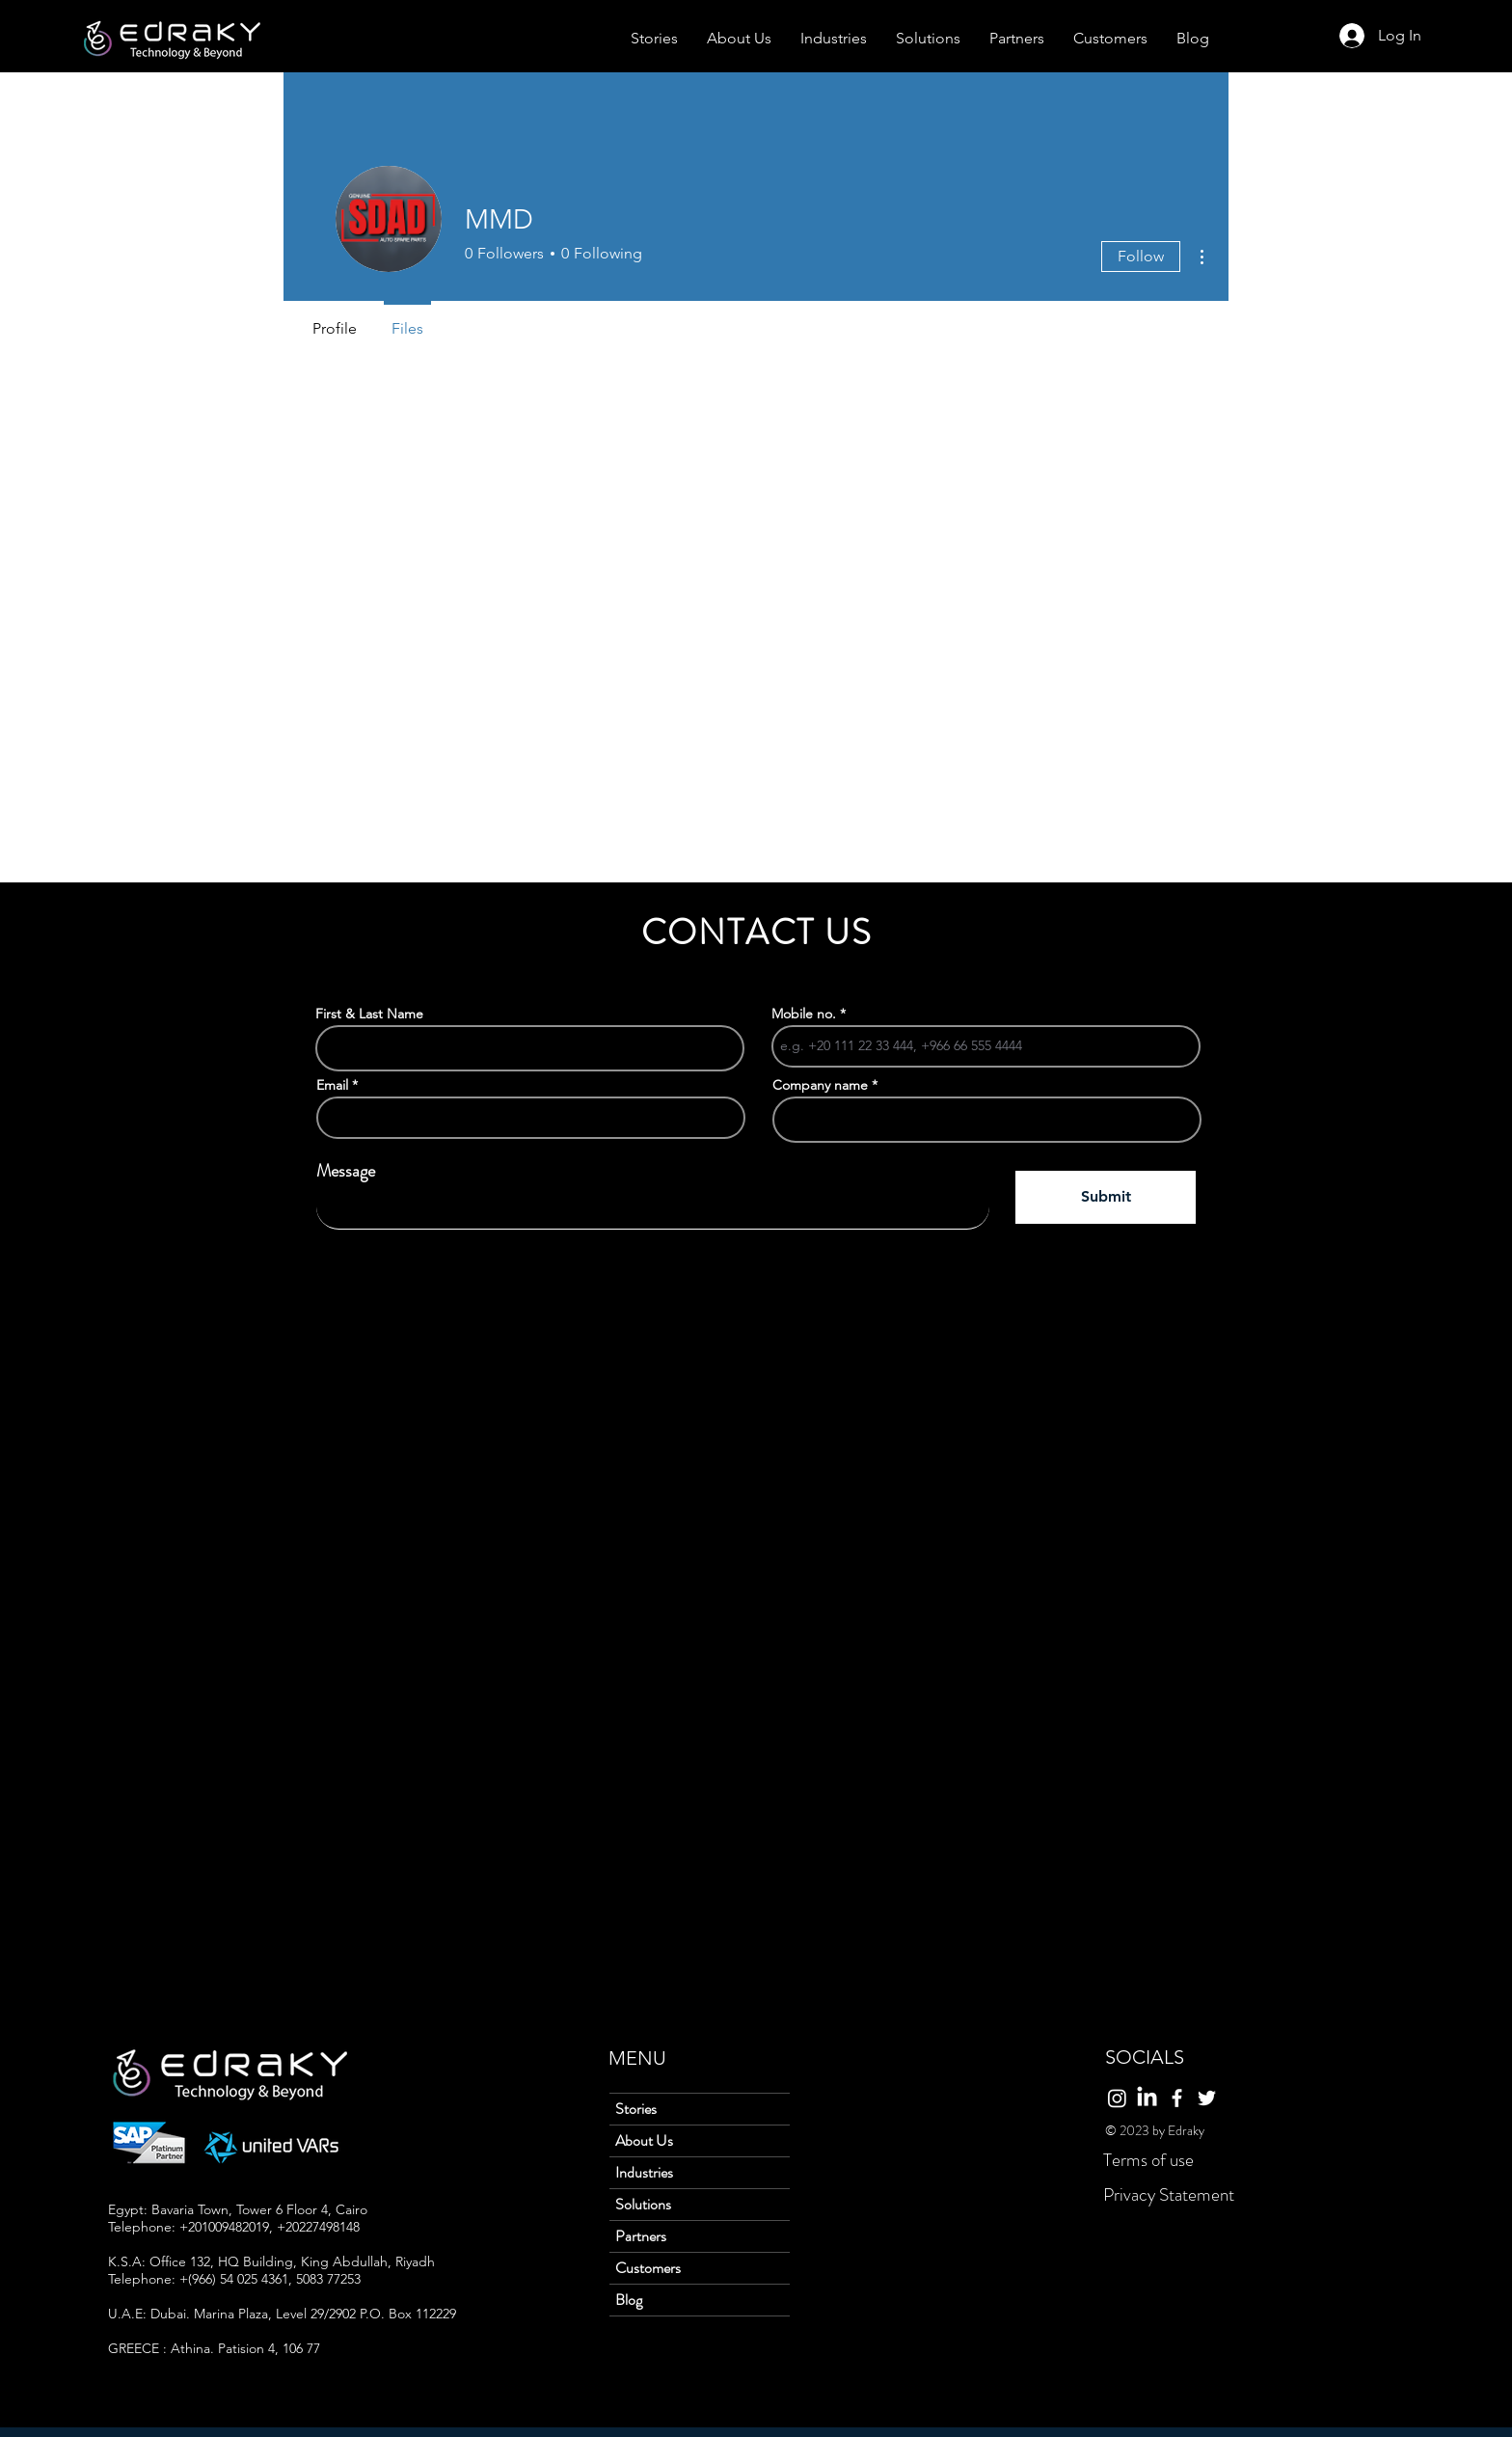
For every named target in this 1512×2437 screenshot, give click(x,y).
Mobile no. (803, 1013)
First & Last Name (369, 1013)
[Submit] (1105, 1197)
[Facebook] (1177, 2098)
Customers (648, 2268)
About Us (644, 2140)
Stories (636, 2109)
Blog (628, 2299)
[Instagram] (1117, 2098)
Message (345, 1170)
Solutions (643, 2204)
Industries (644, 2172)
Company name (820, 1085)
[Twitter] (1207, 2098)
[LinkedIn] (1147, 2098)
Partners (640, 2236)
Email (332, 1085)
